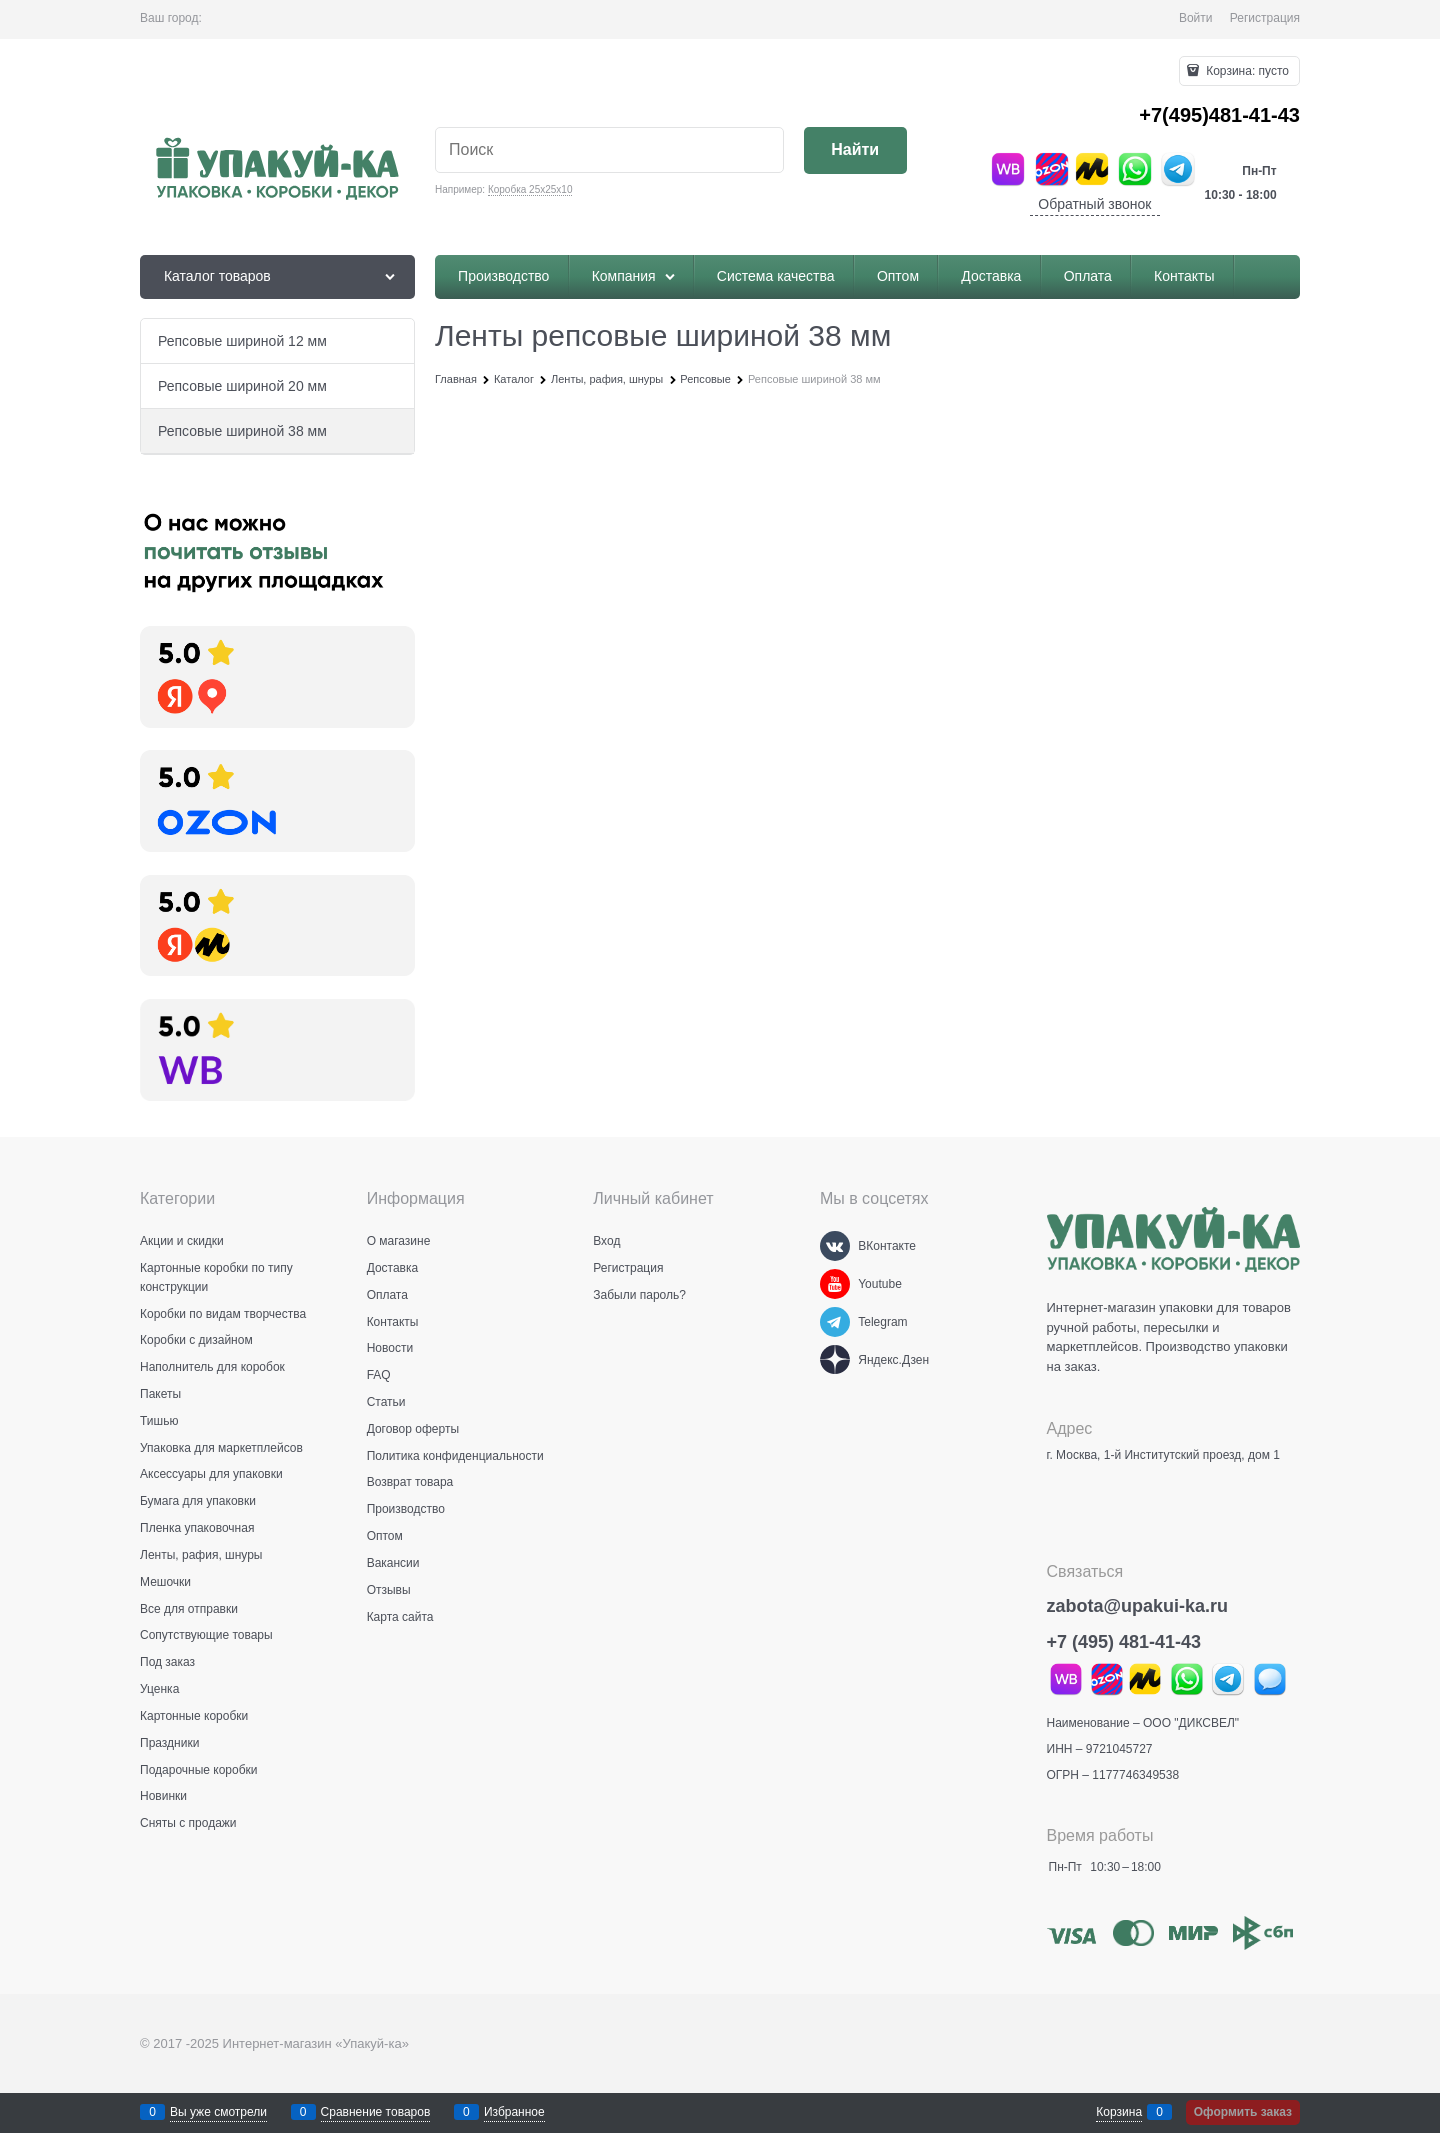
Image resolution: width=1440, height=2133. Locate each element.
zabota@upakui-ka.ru (1138, 1606)
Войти (1196, 18)
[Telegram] (835, 1322)
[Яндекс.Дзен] (835, 1360)
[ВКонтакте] (835, 1246)
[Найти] (855, 150)
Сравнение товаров (376, 2112)
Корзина (1119, 2112)
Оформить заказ (1243, 2112)
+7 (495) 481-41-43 (1124, 1642)
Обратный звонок (1094, 204)
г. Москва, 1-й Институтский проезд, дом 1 (1163, 1455)
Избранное (514, 2112)
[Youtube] (835, 1284)
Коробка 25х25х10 (530, 189)
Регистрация (1265, 18)
